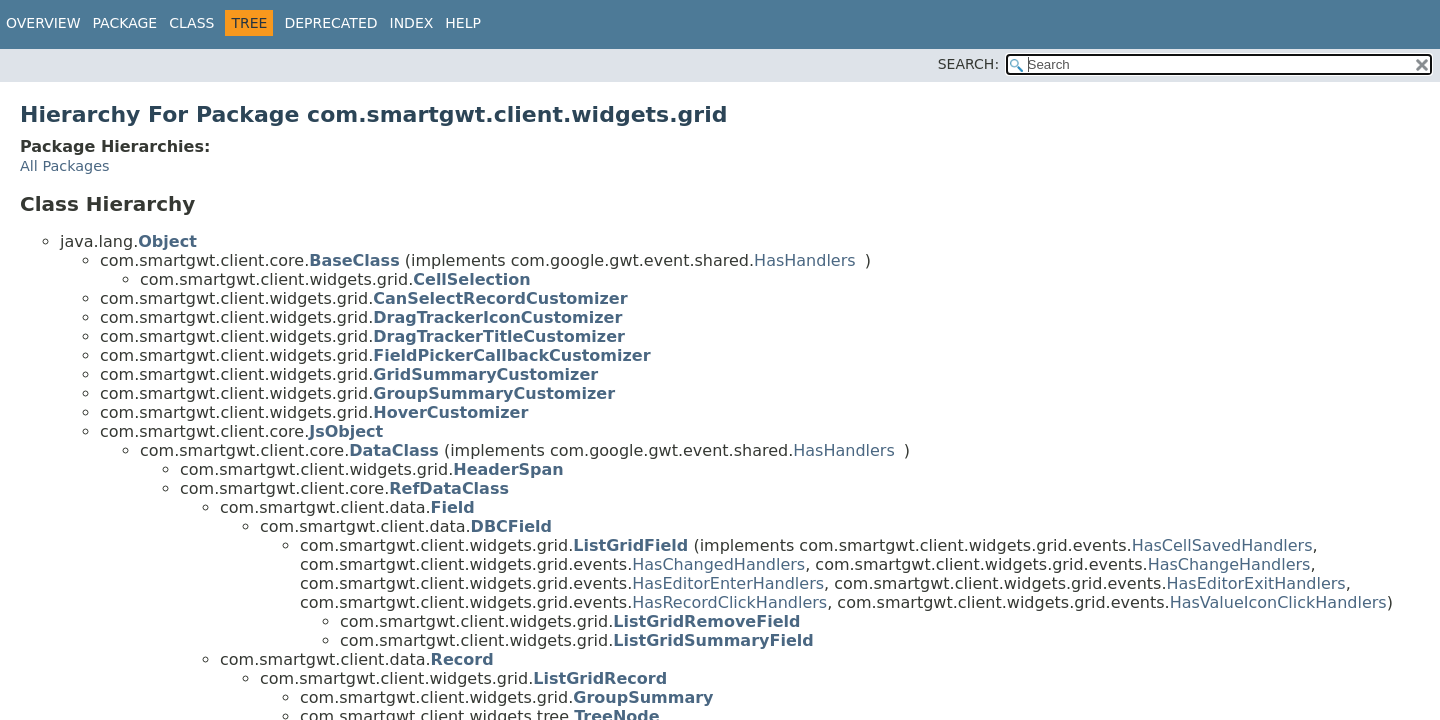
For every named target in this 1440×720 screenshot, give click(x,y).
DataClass (394, 450)
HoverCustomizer (450, 412)
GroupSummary (643, 697)
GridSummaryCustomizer (485, 374)
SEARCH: (968, 64)
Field (453, 507)
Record (462, 659)
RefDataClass (449, 488)
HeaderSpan (508, 469)
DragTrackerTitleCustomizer (499, 336)
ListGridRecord (600, 678)
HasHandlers (805, 260)
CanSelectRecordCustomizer (500, 298)
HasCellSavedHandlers (1222, 545)
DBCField (511, 526)
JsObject (346, 431)
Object (167, 241)
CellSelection (471, 279)
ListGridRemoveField (706, 621)
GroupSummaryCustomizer (494, 393)
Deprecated (330, 23)
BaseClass (354, 260)
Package (125, 23)
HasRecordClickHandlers (729, 602)
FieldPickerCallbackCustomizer (511, 355)
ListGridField (630, 545)
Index (412, 23)
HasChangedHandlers (718, 564)
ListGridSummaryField (713, 640)
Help (463, 23)
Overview (43, 23)
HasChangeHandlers (1229, 564)
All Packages (65, 166)
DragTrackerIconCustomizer (497, 317)
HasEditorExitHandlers (1256, 583)
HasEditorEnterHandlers (728, 583)
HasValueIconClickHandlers (1278, 602)
